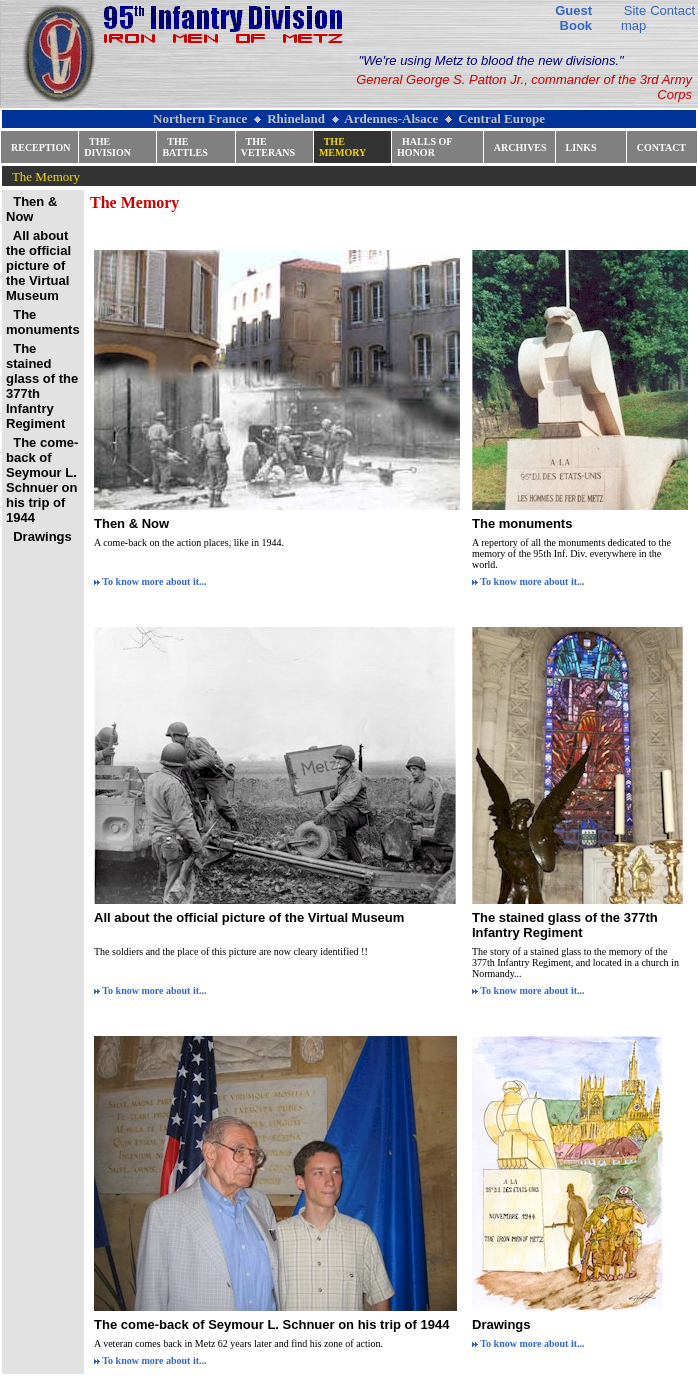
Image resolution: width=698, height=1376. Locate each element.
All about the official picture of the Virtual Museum (249, 917)
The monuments (522, 523)
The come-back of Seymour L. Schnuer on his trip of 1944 (271, 1324)
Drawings (501, 1324)
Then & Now (131, 523)
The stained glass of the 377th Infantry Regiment (565, 925)
